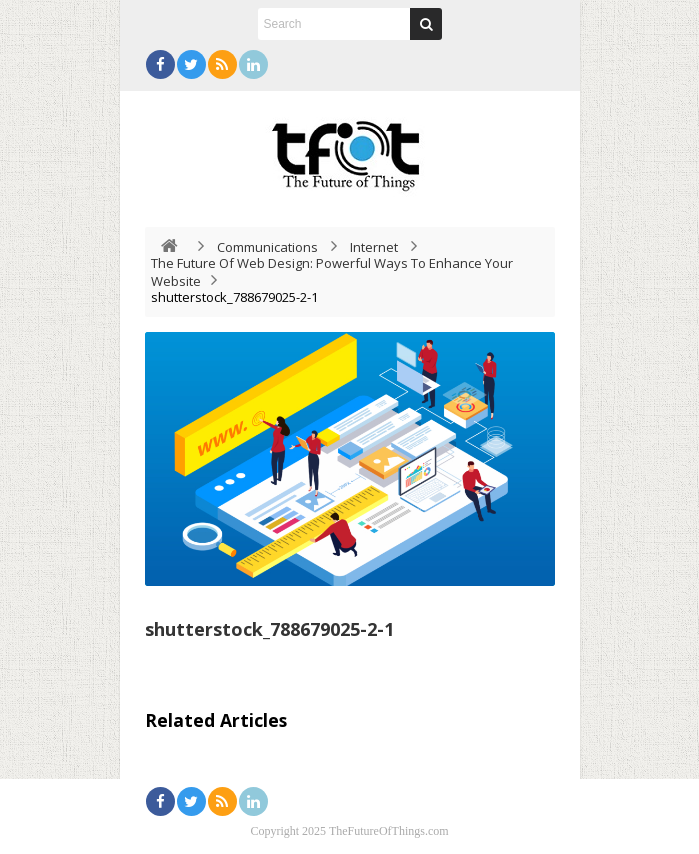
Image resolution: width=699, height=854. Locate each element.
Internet (374, 247)
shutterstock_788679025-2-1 (269, 629)
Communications (267, 247)
